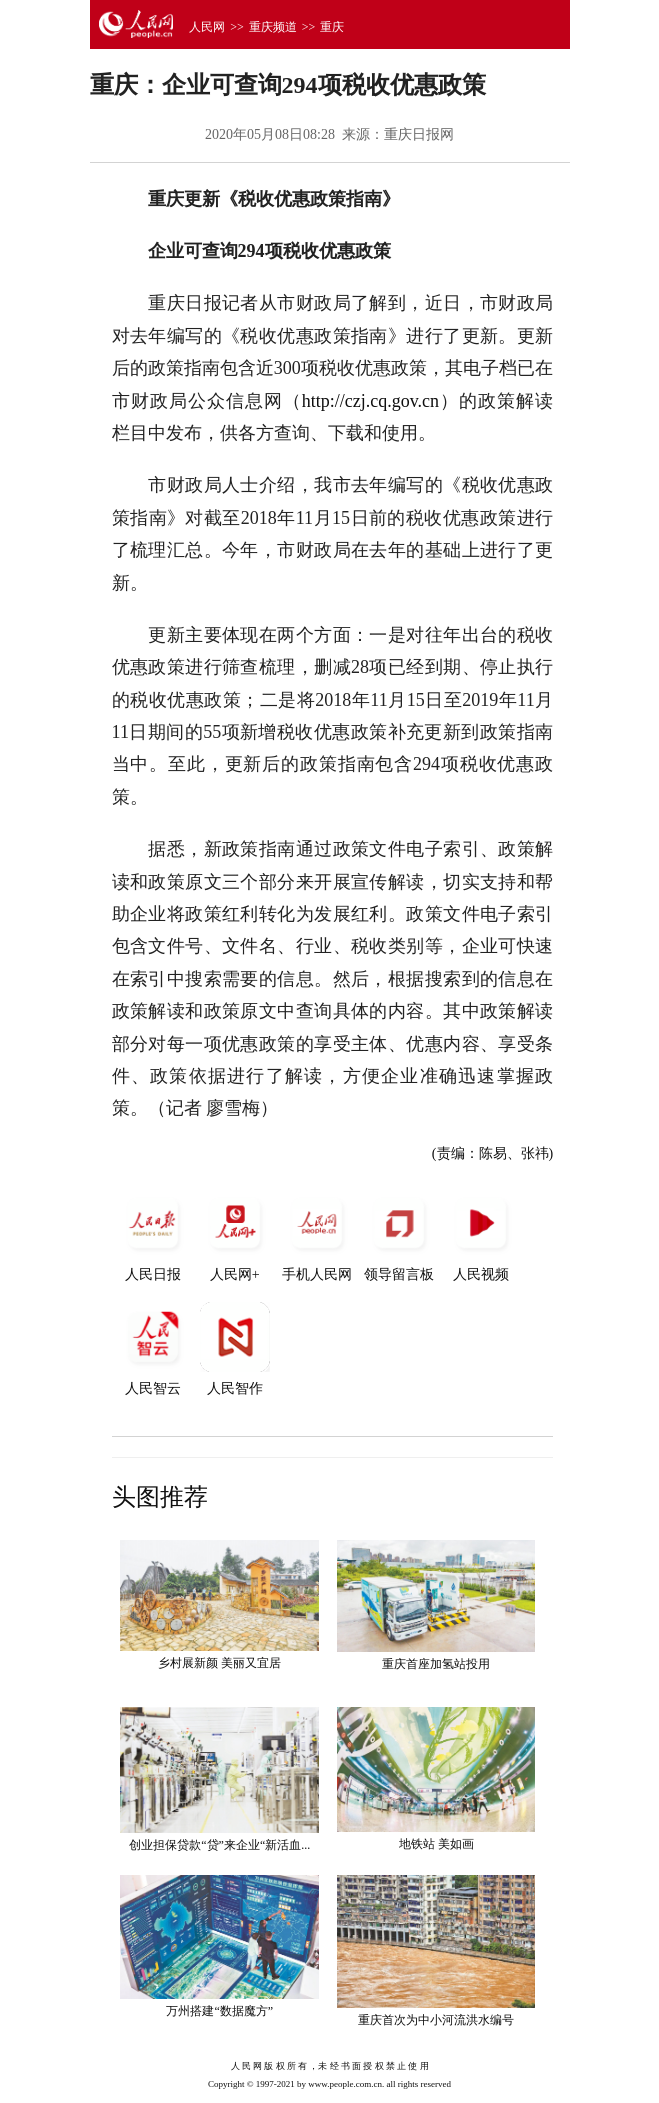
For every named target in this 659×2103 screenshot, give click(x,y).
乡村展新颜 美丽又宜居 (219, 1663)
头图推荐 (160, 1497)
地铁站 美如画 (436, 1844)
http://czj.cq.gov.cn (370, 401)
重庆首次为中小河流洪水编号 (436, 2020)
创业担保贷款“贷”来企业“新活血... (219, 1845)
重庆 (332, 27)
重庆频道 (273, 27)
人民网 (207, 27)
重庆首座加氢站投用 (436, 1664)
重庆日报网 (419, 134)
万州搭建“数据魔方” (219, 2011)
